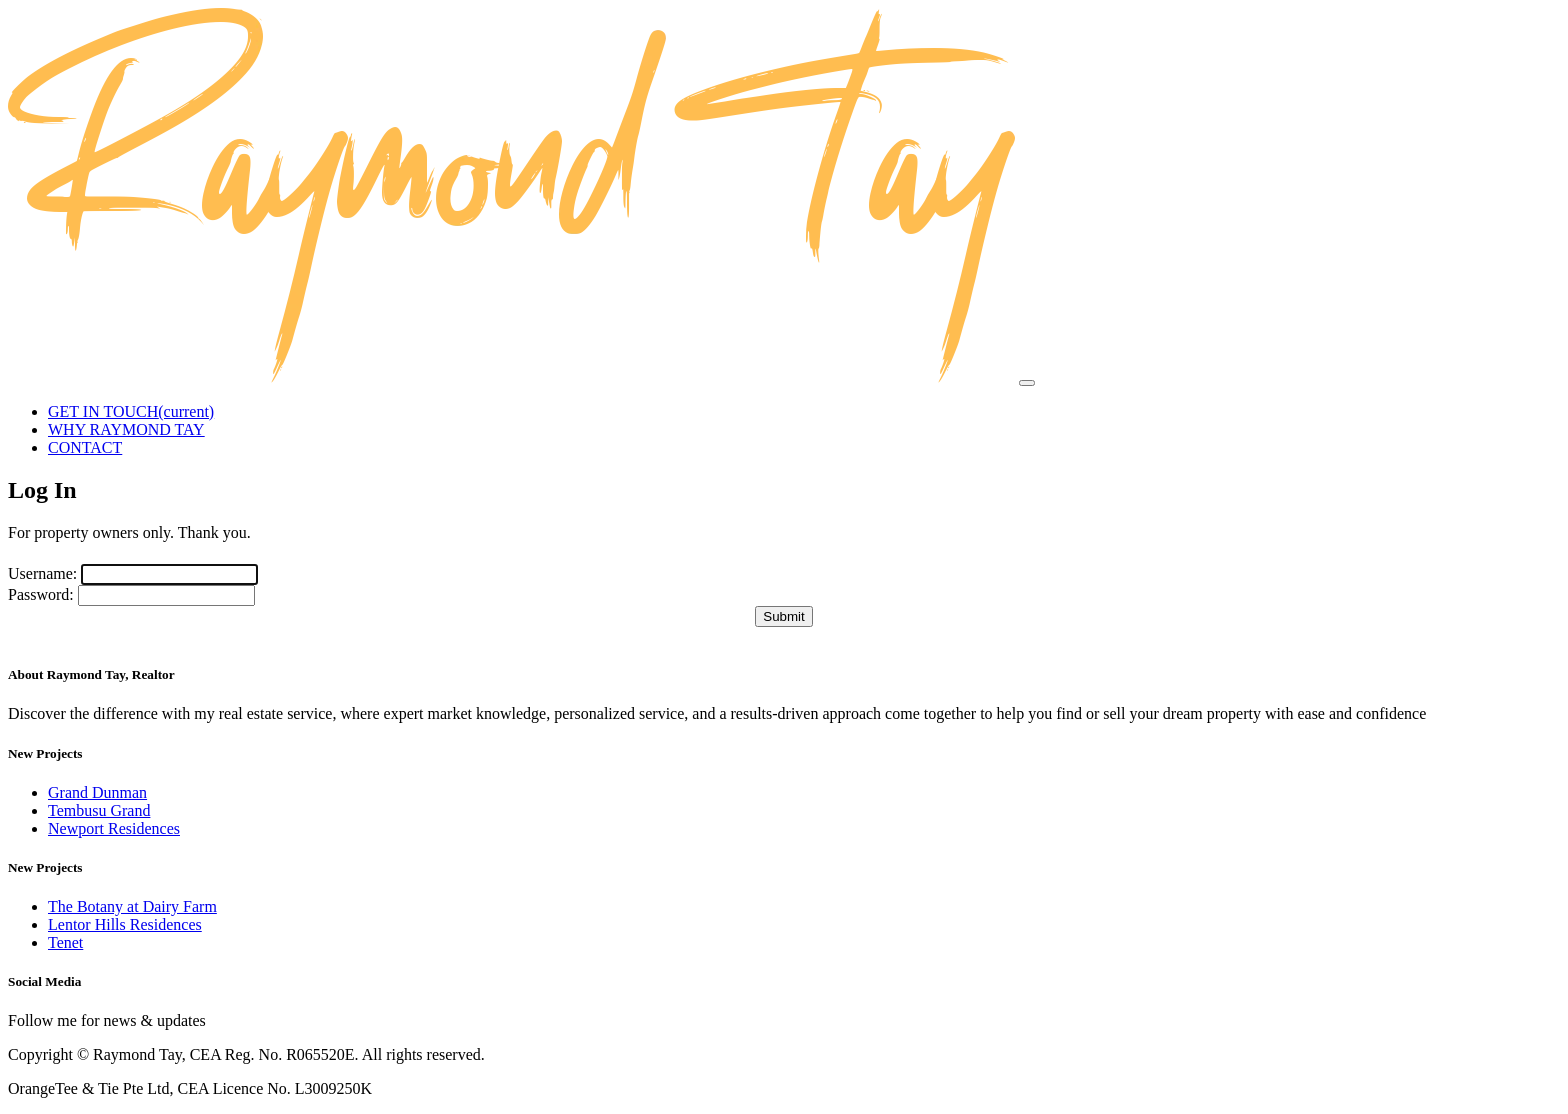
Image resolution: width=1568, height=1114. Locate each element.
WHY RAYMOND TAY (126, 429)
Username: (42, 573)
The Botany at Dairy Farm (132, 906)
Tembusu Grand (99, 810)
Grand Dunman (97, 792)
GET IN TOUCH (131, 411)
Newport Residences (114, 828)
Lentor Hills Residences (125, 924)
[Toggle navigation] (1027, 383)
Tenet (65, 942)
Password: (41, 594)
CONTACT (85, 447)
